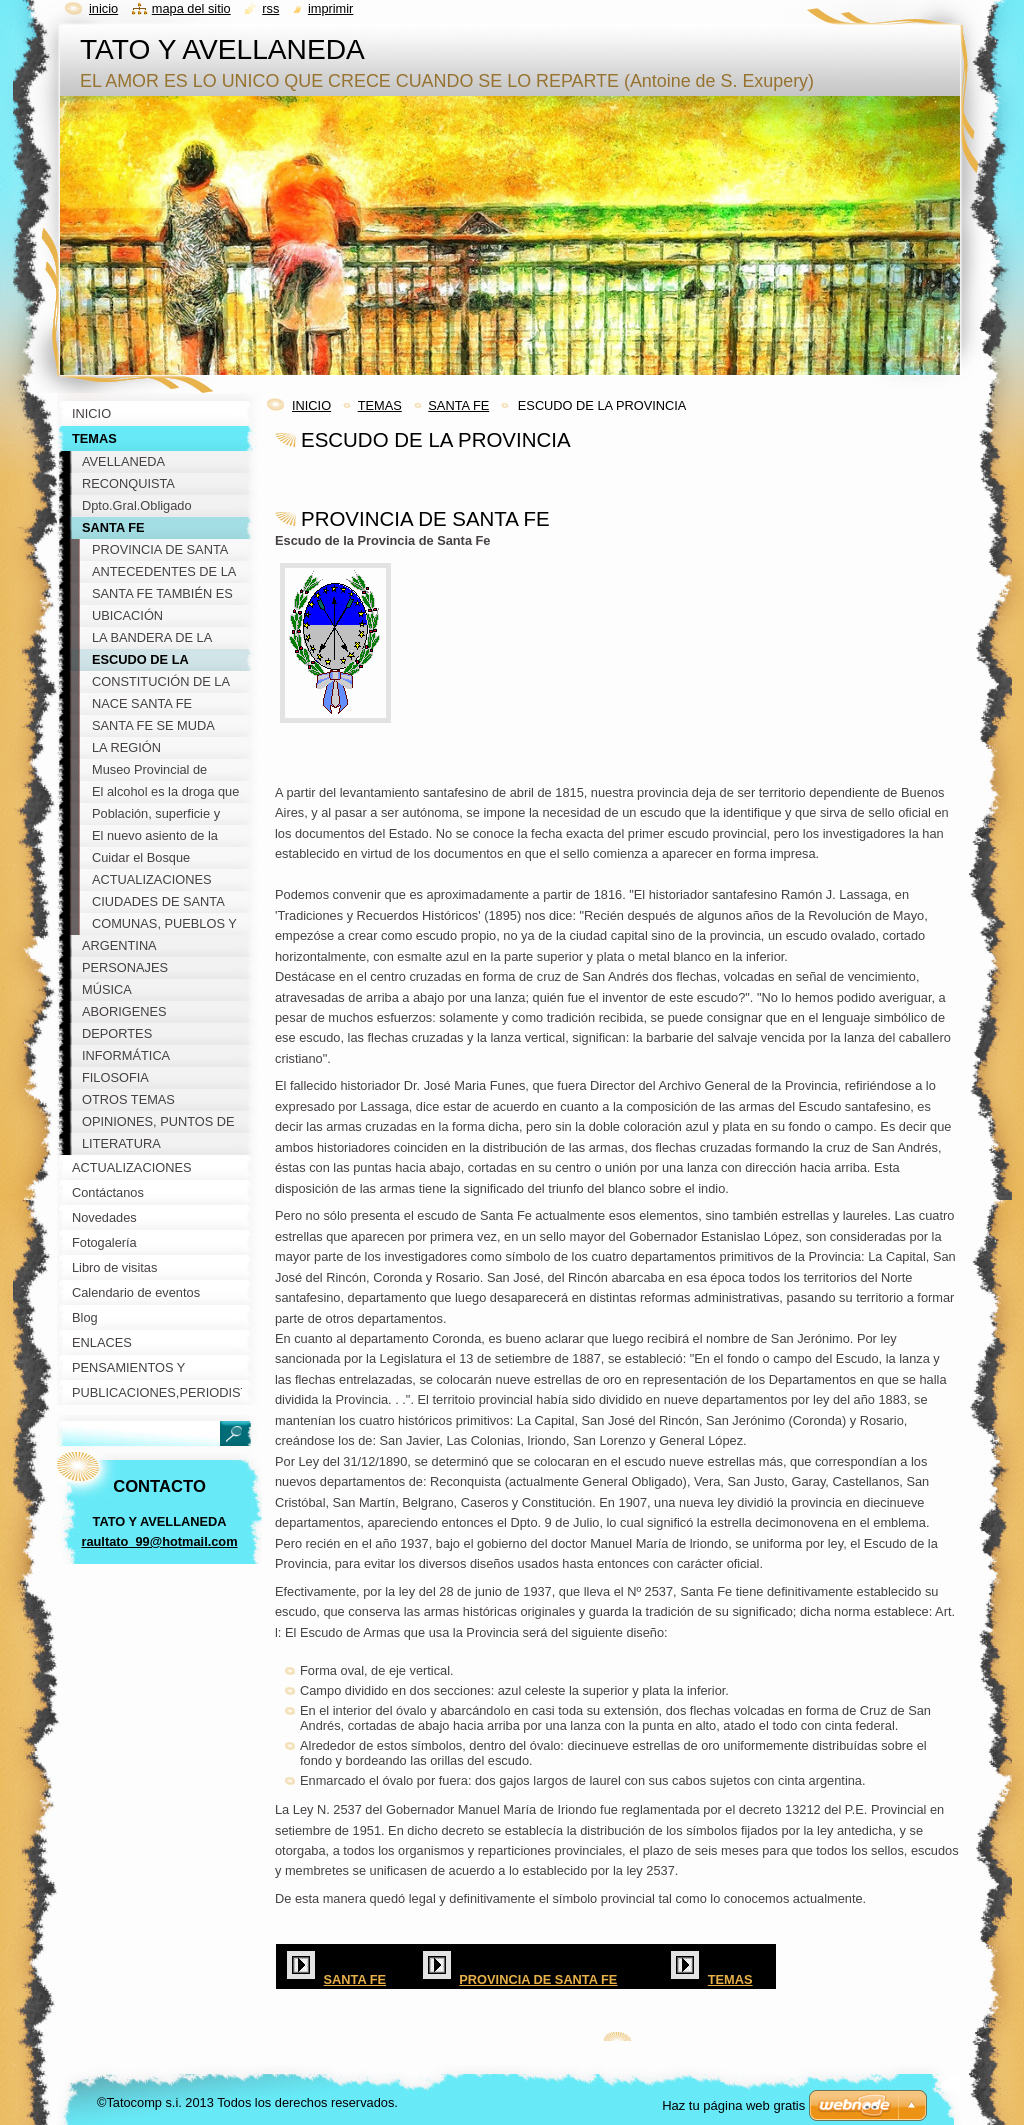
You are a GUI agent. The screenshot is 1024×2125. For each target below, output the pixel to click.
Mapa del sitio (191, 8)
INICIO (311, 405)
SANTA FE (458, 405)
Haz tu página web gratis (733, 2105)
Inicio (103, 8)
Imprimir (331, 8)
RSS (270, 8)
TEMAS (380, 405)
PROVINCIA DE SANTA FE (538, 1979)
